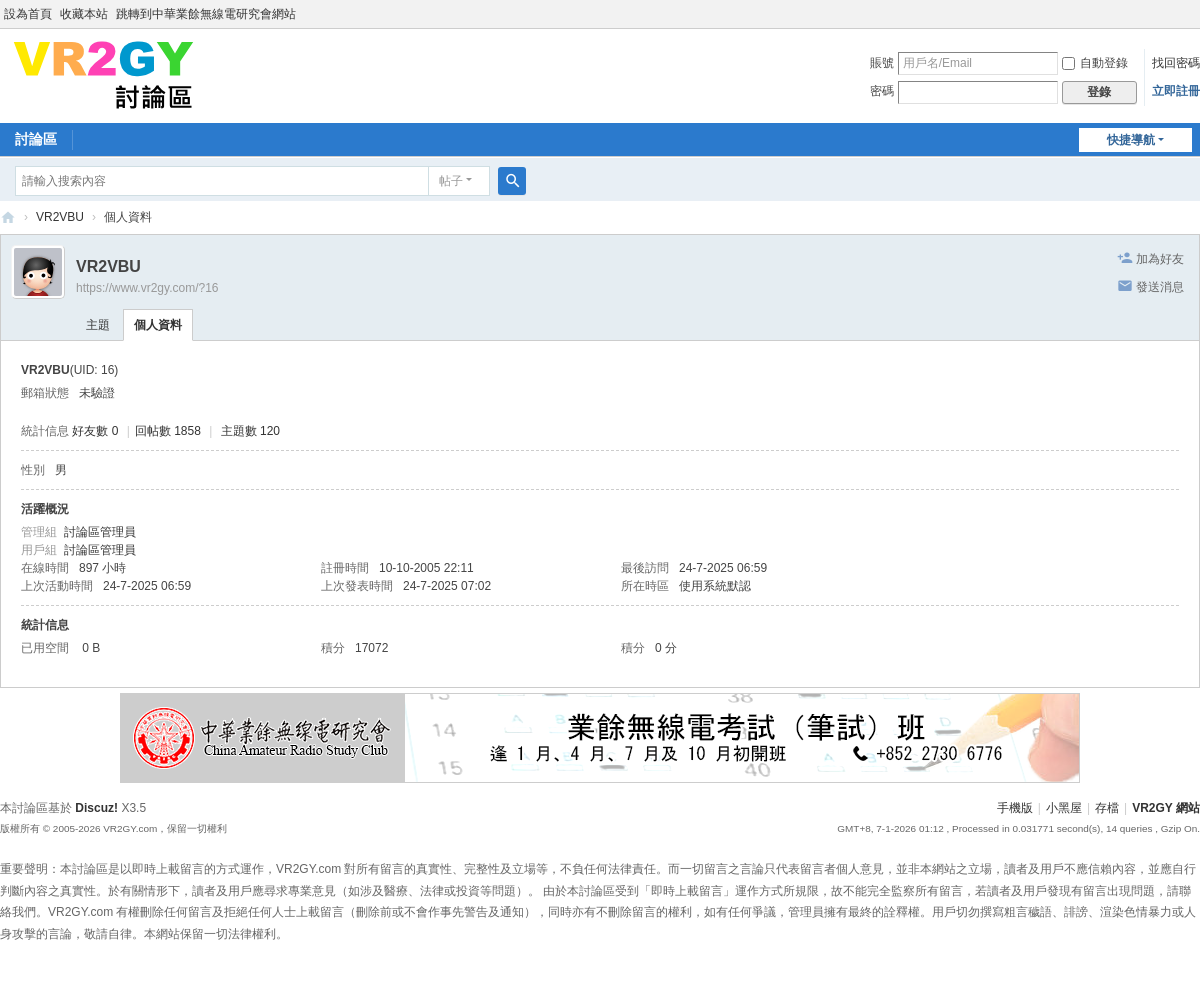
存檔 (1107, 808)
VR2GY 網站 (1166, 808)
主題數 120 (250, 431)
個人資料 (158, 325)
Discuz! (96, 808)
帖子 (451, 181)
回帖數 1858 (168, 431)
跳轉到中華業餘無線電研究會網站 (206, 14)
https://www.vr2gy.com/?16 (147, 288)
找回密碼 (1176, 63)
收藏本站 (84, 14)
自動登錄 (1095, 63)
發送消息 (1160, 287)
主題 (98, 325)
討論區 (36, 139)
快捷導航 (1131, 140)
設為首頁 (28, 14)
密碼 (882, 91)
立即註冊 (1176, 91)
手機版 (1015, 808)
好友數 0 (95, 431)
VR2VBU (60, 217)
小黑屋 (1064, 808)
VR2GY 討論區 (8, 217)
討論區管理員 (100, 532)
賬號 (882, 63)
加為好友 (1160, 259)
